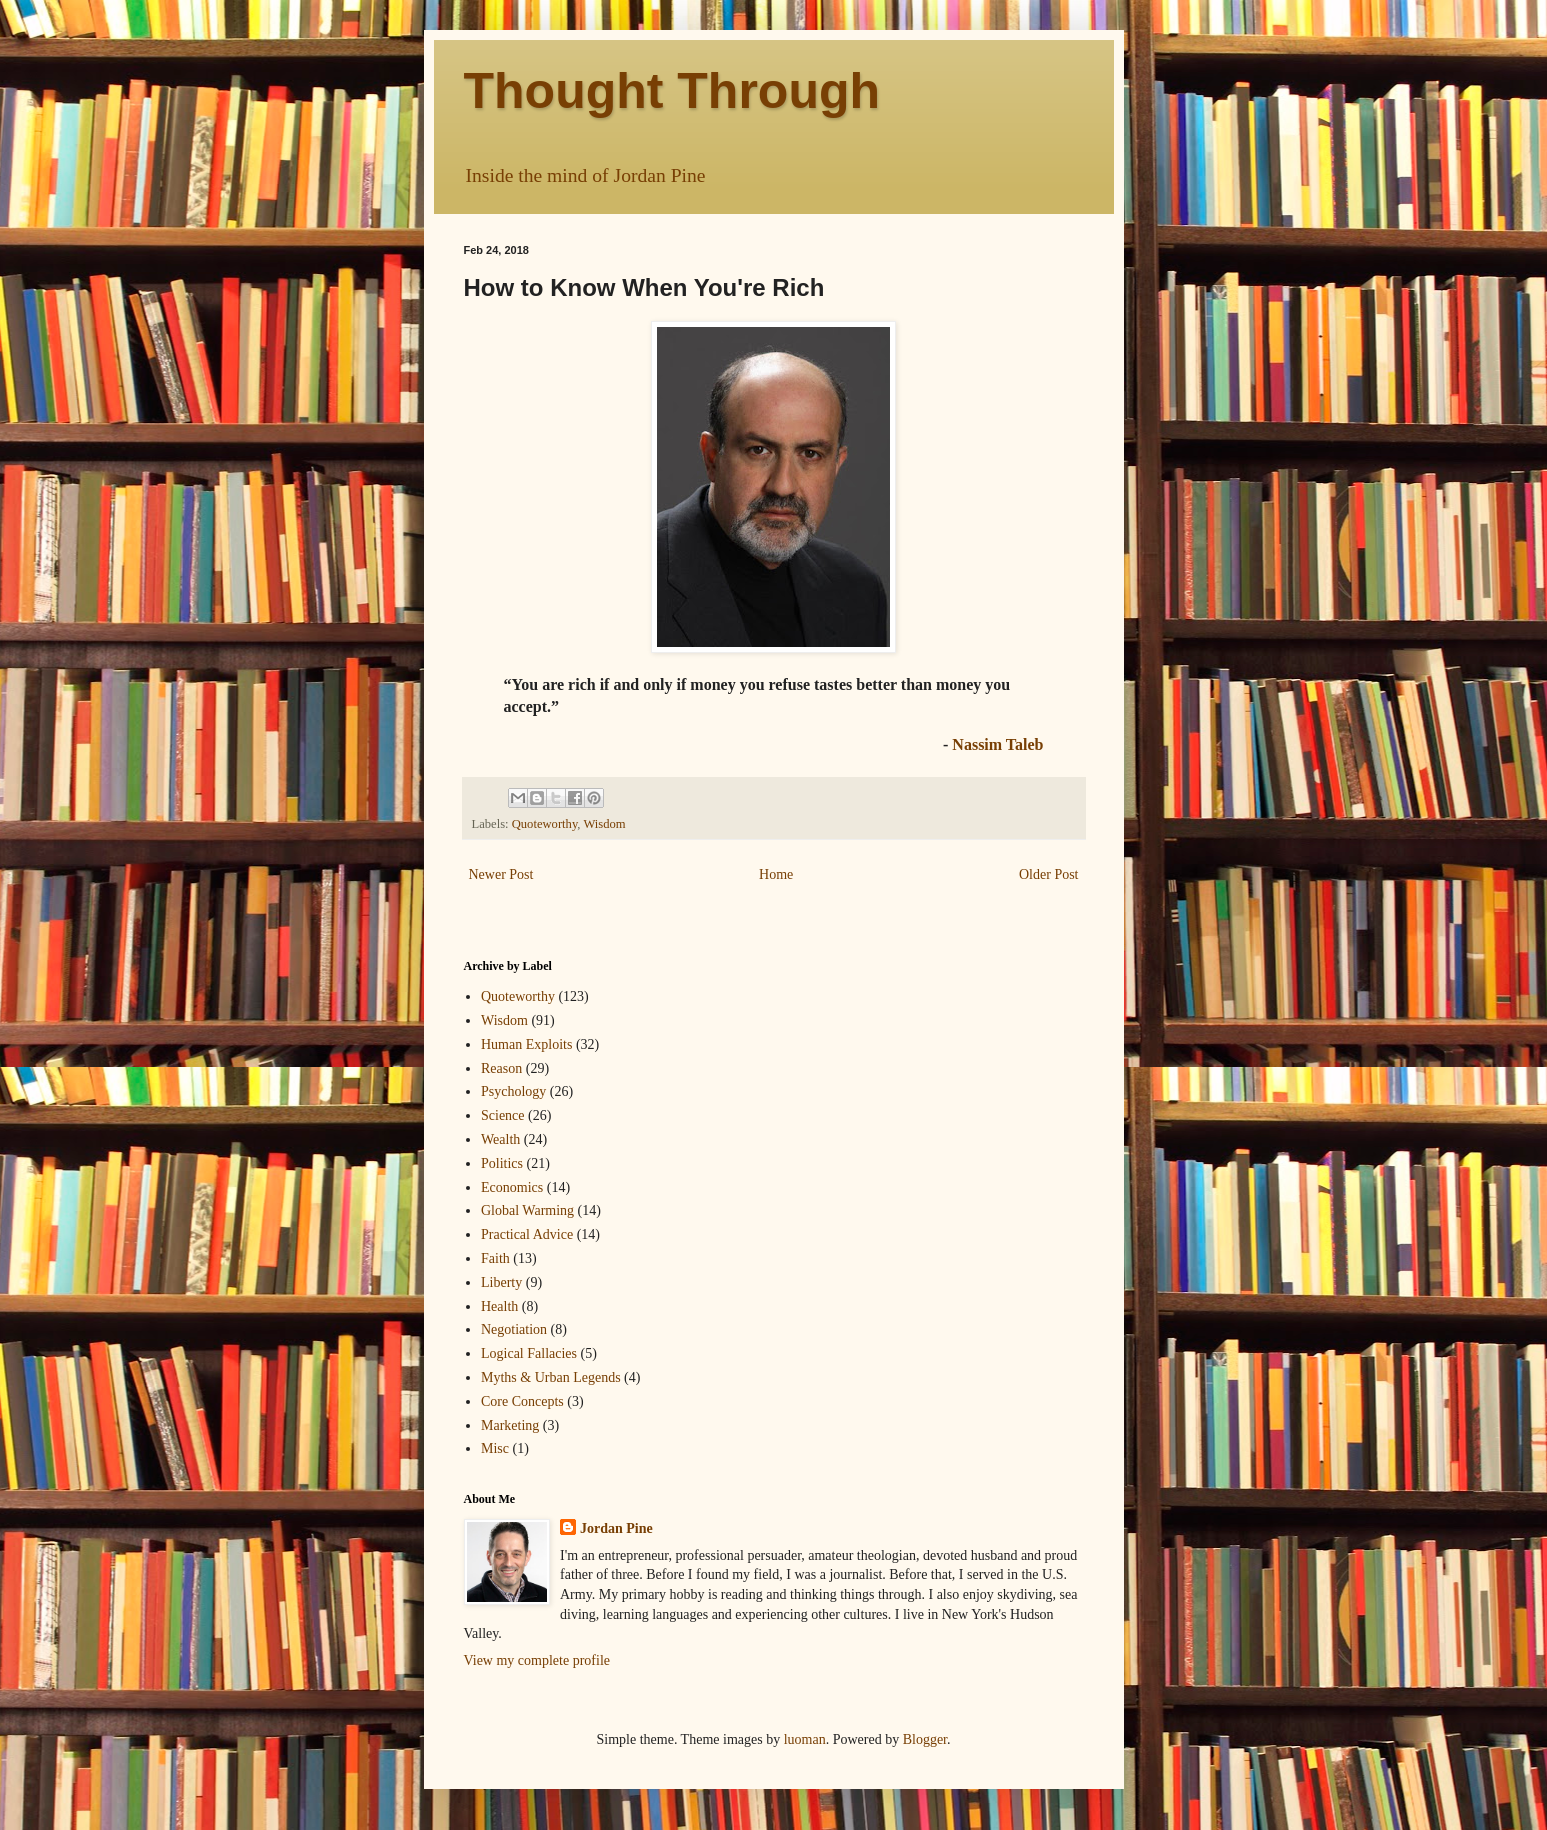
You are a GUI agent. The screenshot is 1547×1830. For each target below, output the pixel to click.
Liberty (501, 1282)
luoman (805, 1739)
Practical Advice (527, 1234)
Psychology (513, 1091)
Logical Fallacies (529, 1353)
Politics (502, 1163)
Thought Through (672, 91)
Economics (512, 1187)
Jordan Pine (616, 1528)
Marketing (510, 1425)
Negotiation (514, 1329)
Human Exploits (526, 1044)
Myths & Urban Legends (551, 1377)
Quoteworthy (545, 824)
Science (503, 1115)
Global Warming (527, 1210)
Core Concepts (522, 1401)
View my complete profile (537, 1660)
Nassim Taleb (997, 744)
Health (499, 1306)
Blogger (925, 1739)
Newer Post (501, 874)
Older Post (1049, 874)
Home (776, 874)
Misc (495, 1448)
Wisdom (604, 824)
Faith (495, 1258)
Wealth (500, 1139)
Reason (501, 1068)
